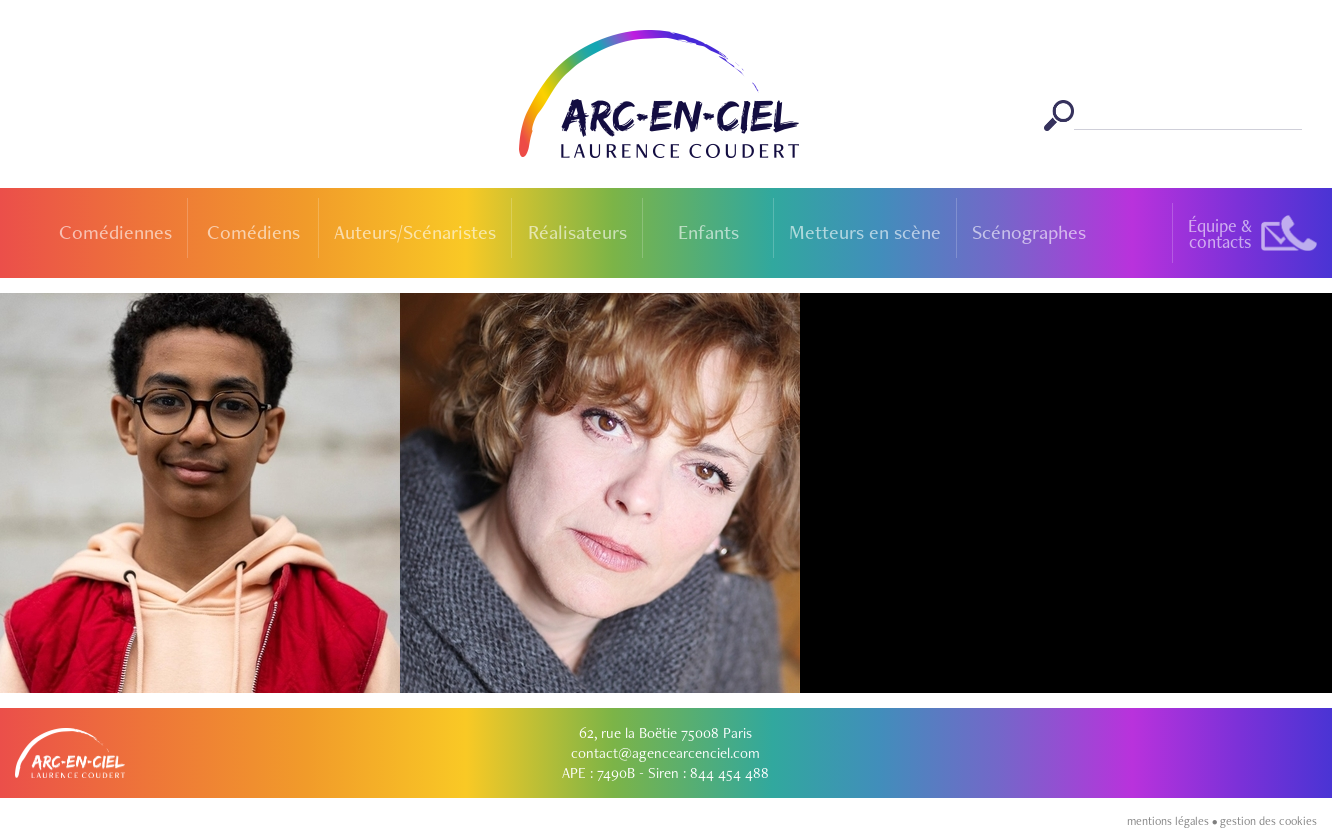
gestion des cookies (1268, 821)
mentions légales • (1173, 821)
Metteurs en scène (865, 232)
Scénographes (1029, 232)
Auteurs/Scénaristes (415, 232)
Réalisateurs (577, 232)
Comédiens (253, 232)
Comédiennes (115, 232)
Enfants (708, 232)
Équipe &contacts (1220, 233)
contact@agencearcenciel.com (665, 753)
